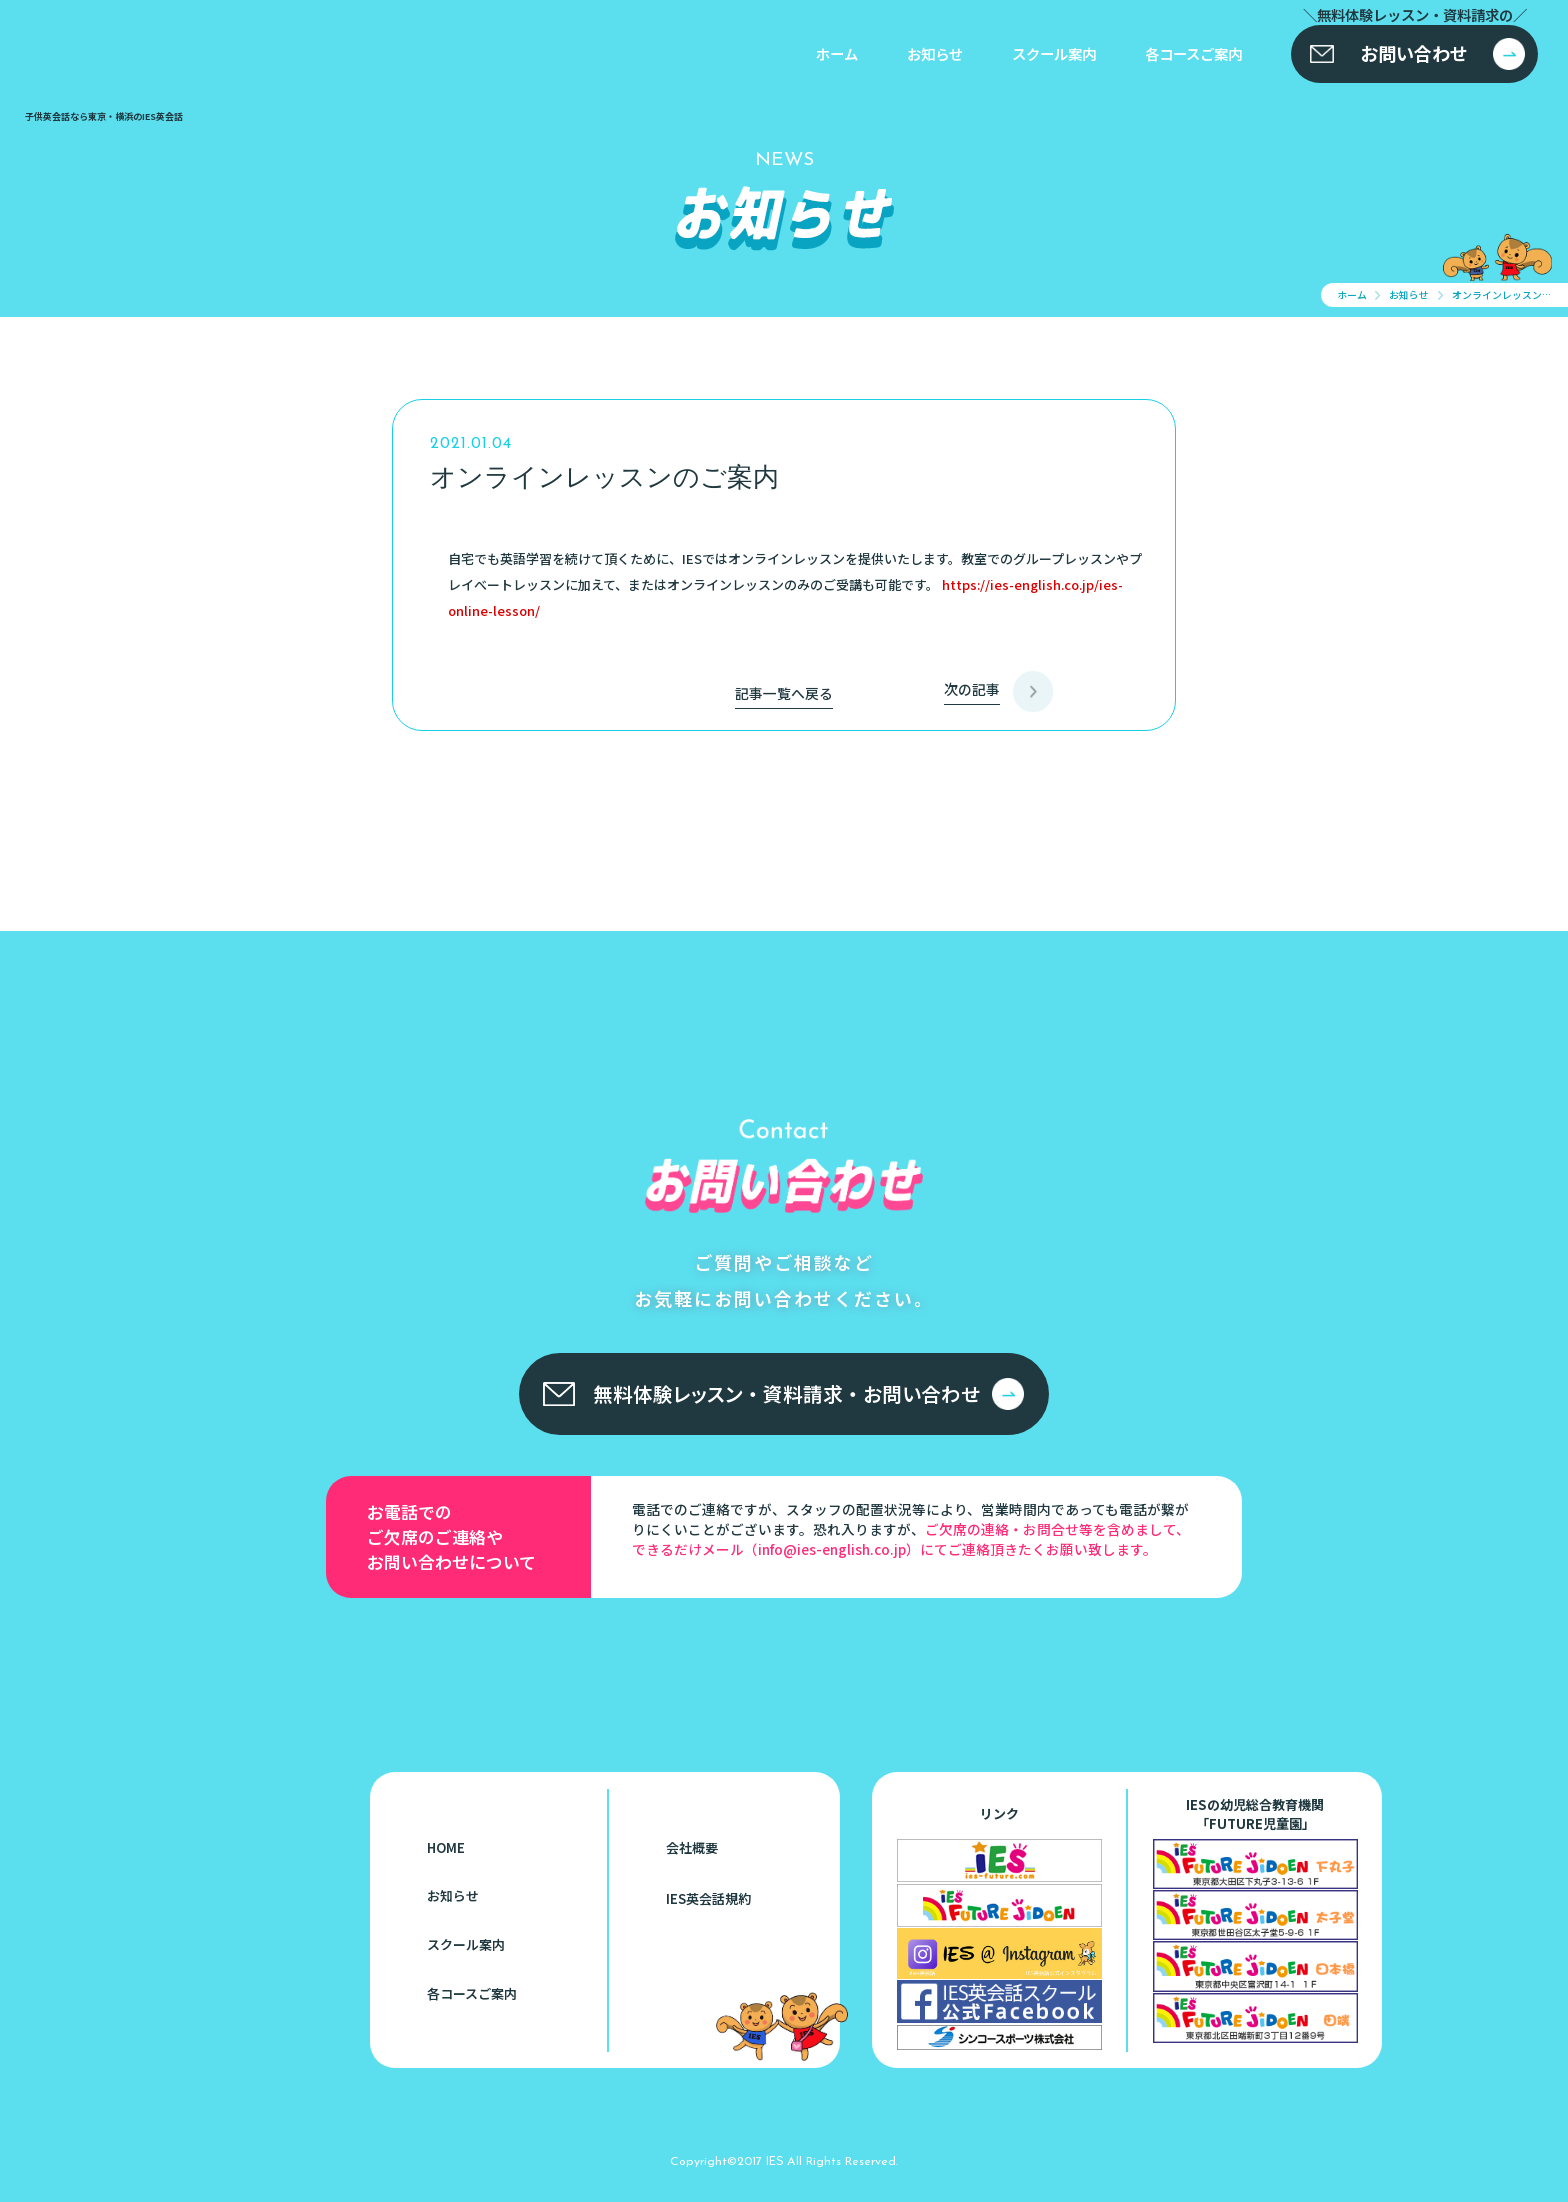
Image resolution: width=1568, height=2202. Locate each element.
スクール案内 (1054, 53)
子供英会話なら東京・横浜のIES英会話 (125, 1726)
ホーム (837, 53)
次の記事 (972, 689)
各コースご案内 (1193, 53)
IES (774, 2160)
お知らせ (935, 53)
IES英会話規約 (708, 1898)
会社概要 (692, 1847)
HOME (446, 1847)
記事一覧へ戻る (784, 693)
